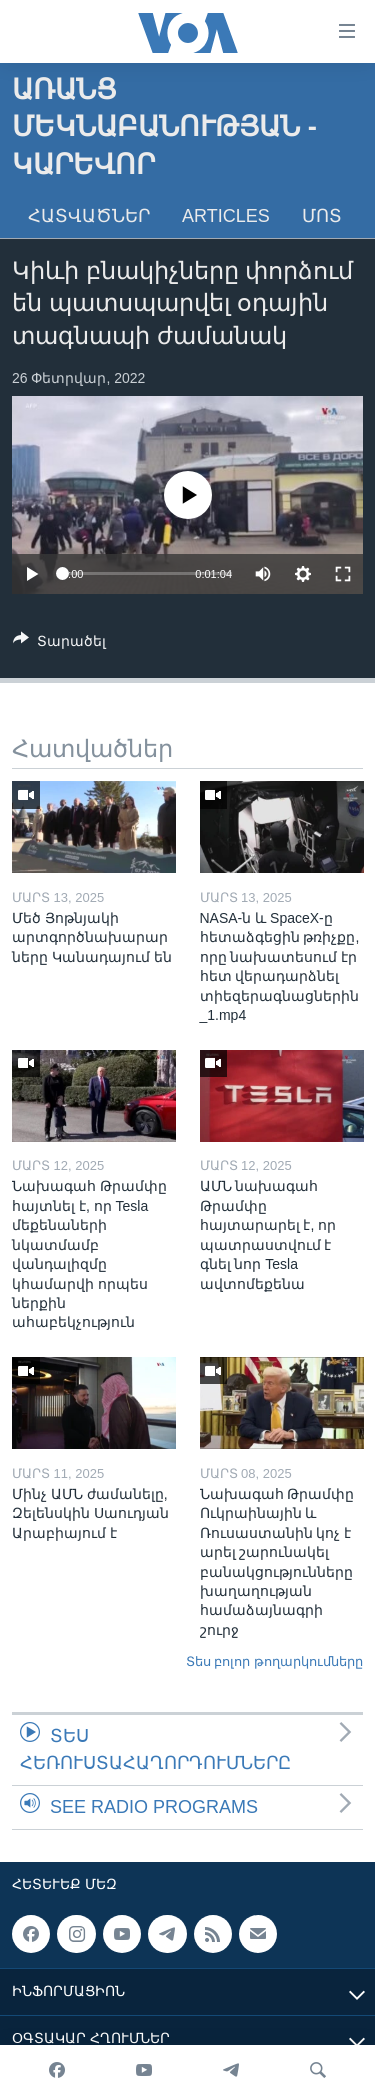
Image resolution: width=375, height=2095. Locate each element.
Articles (226, 216)
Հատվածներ (89, 216)
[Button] (59, 644)
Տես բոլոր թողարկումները (274, 1661)
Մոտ (322, 216)
